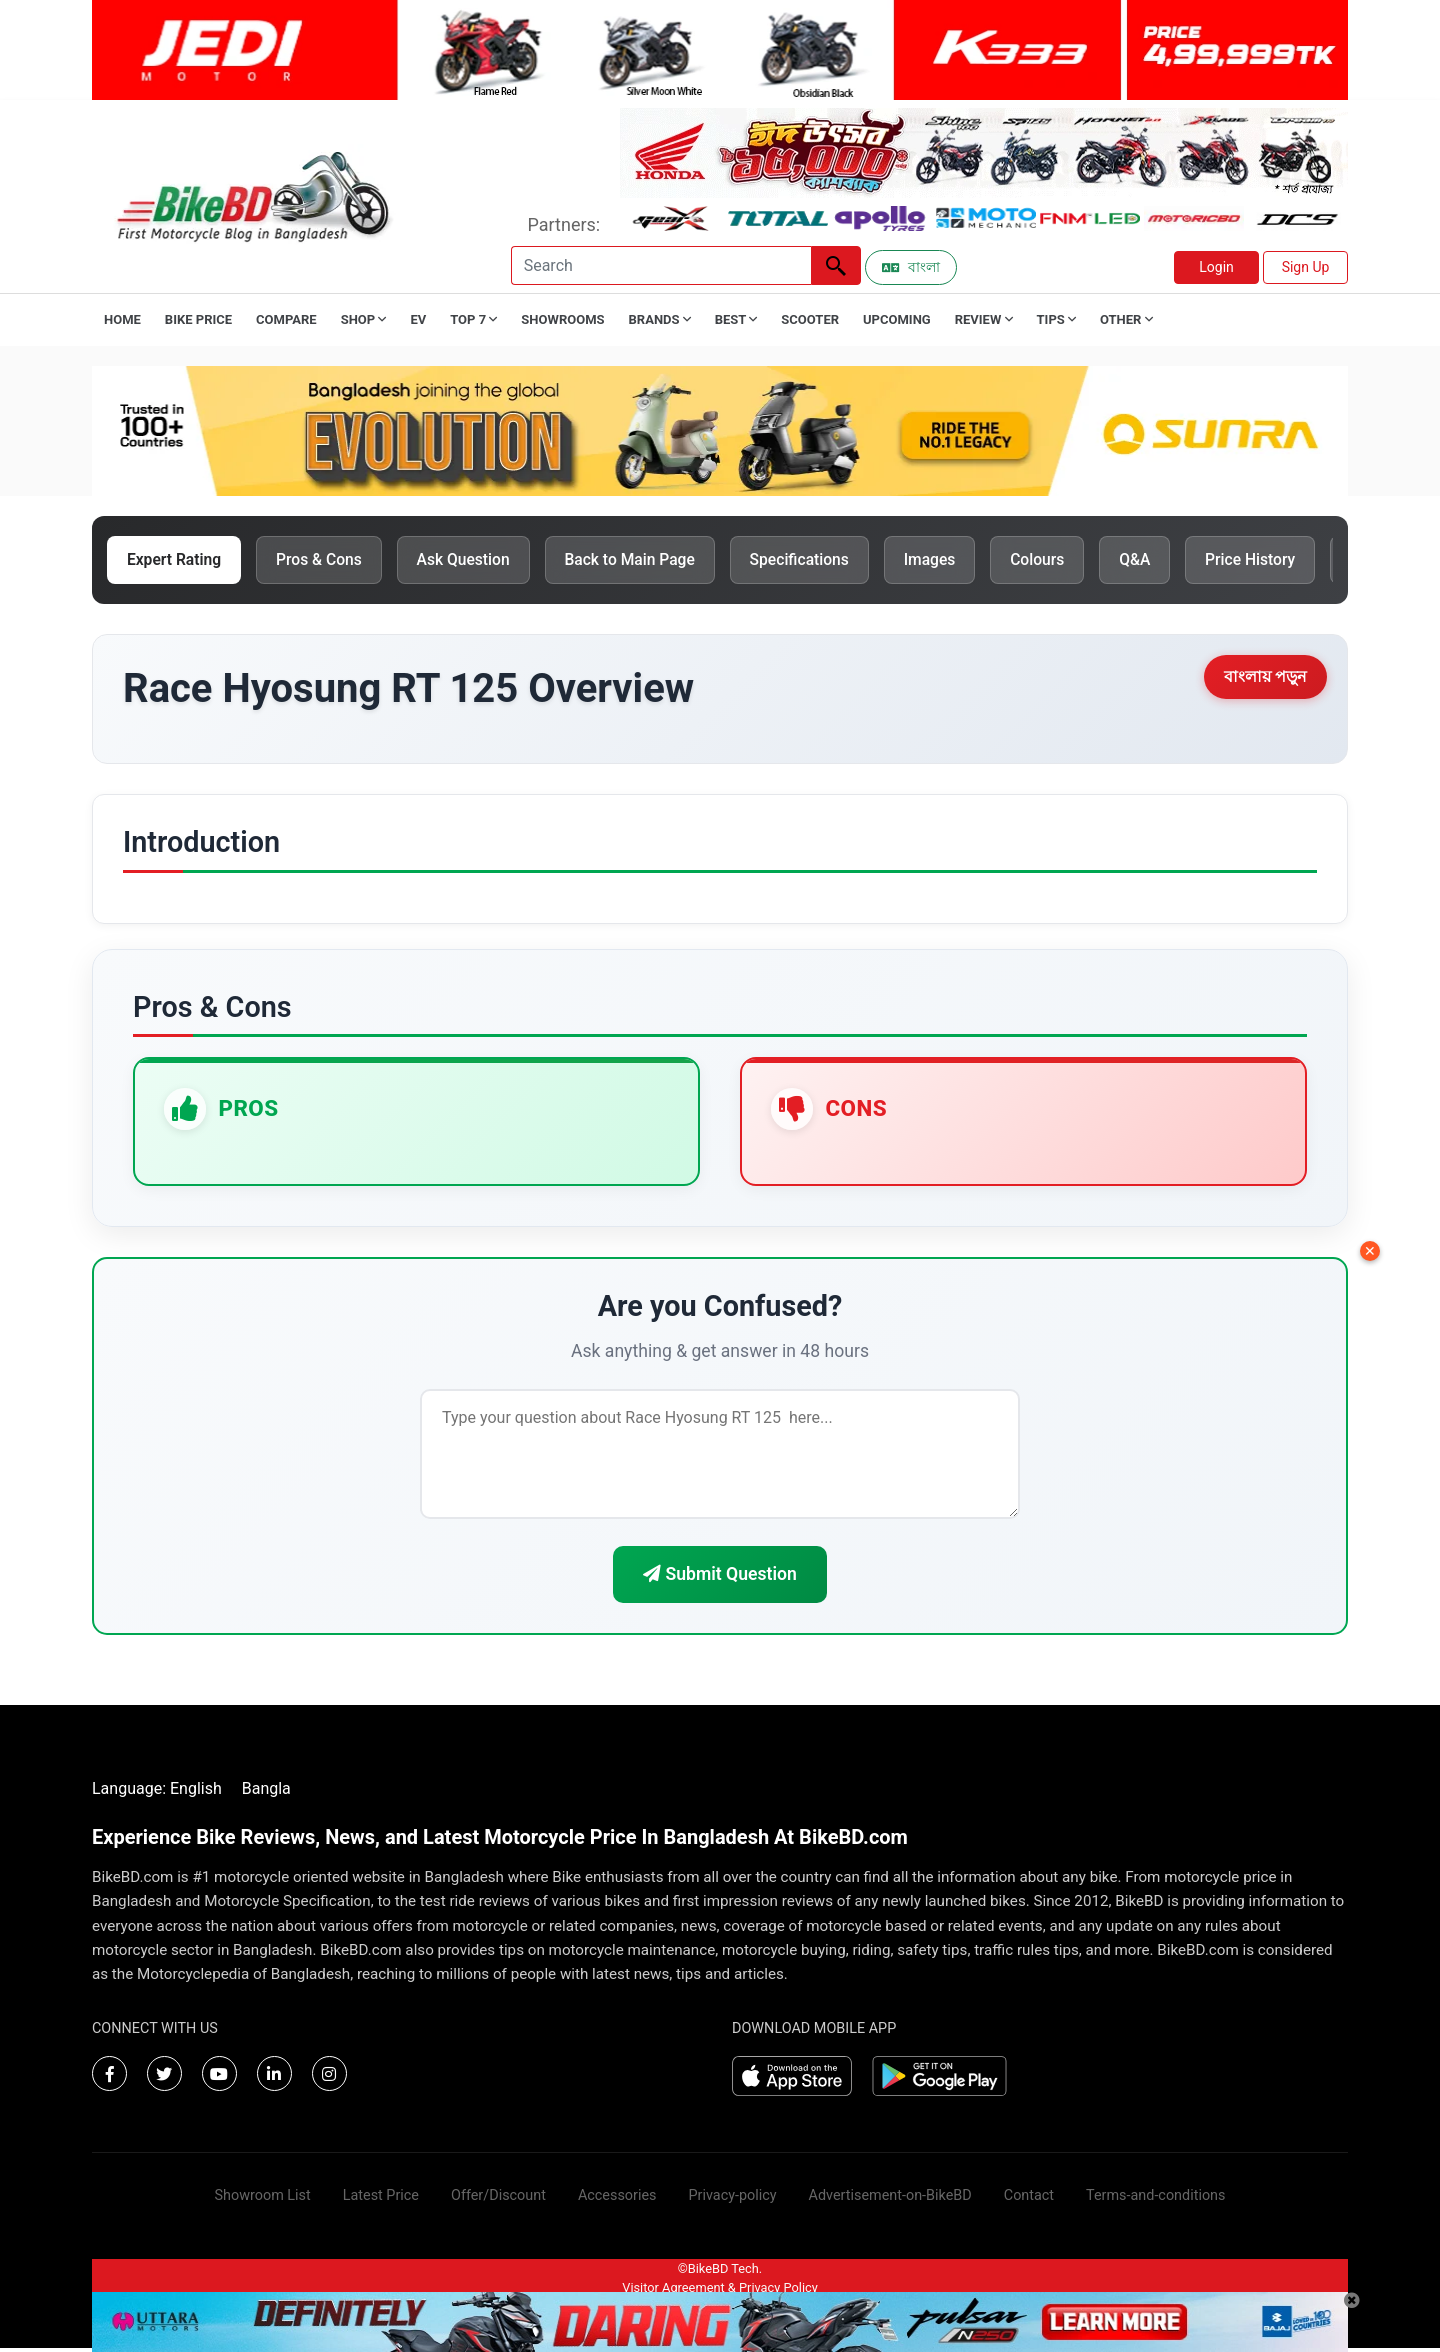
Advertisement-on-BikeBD (890, 2199)
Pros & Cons (326, 560)
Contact (1029, 2199)
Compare (286, 319)
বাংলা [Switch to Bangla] (911, 267)
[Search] (661, 265)
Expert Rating (176, 560)
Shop (364, 319)
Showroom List (263, 2199)
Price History (1285, 560)
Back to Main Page (646, 560)
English (196, 1792)
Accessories (617, 2199)
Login (1216, 267)
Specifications (820, 560)
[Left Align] (836, 265)
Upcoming (897, 319)
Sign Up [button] (1306, 267)
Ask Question (473, 560)
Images (954, 560)
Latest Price (381, 2199)
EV (418, 319)
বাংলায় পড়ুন (1265, 678)
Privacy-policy (732, 2199)
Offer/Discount (498, 2199)
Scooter (810, 319)
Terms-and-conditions (1155, 2199)
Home (122, 319)
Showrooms (562, 319)
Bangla (266, 1792)
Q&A (1166, 560)
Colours (1065, 560)
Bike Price (198, 319)
